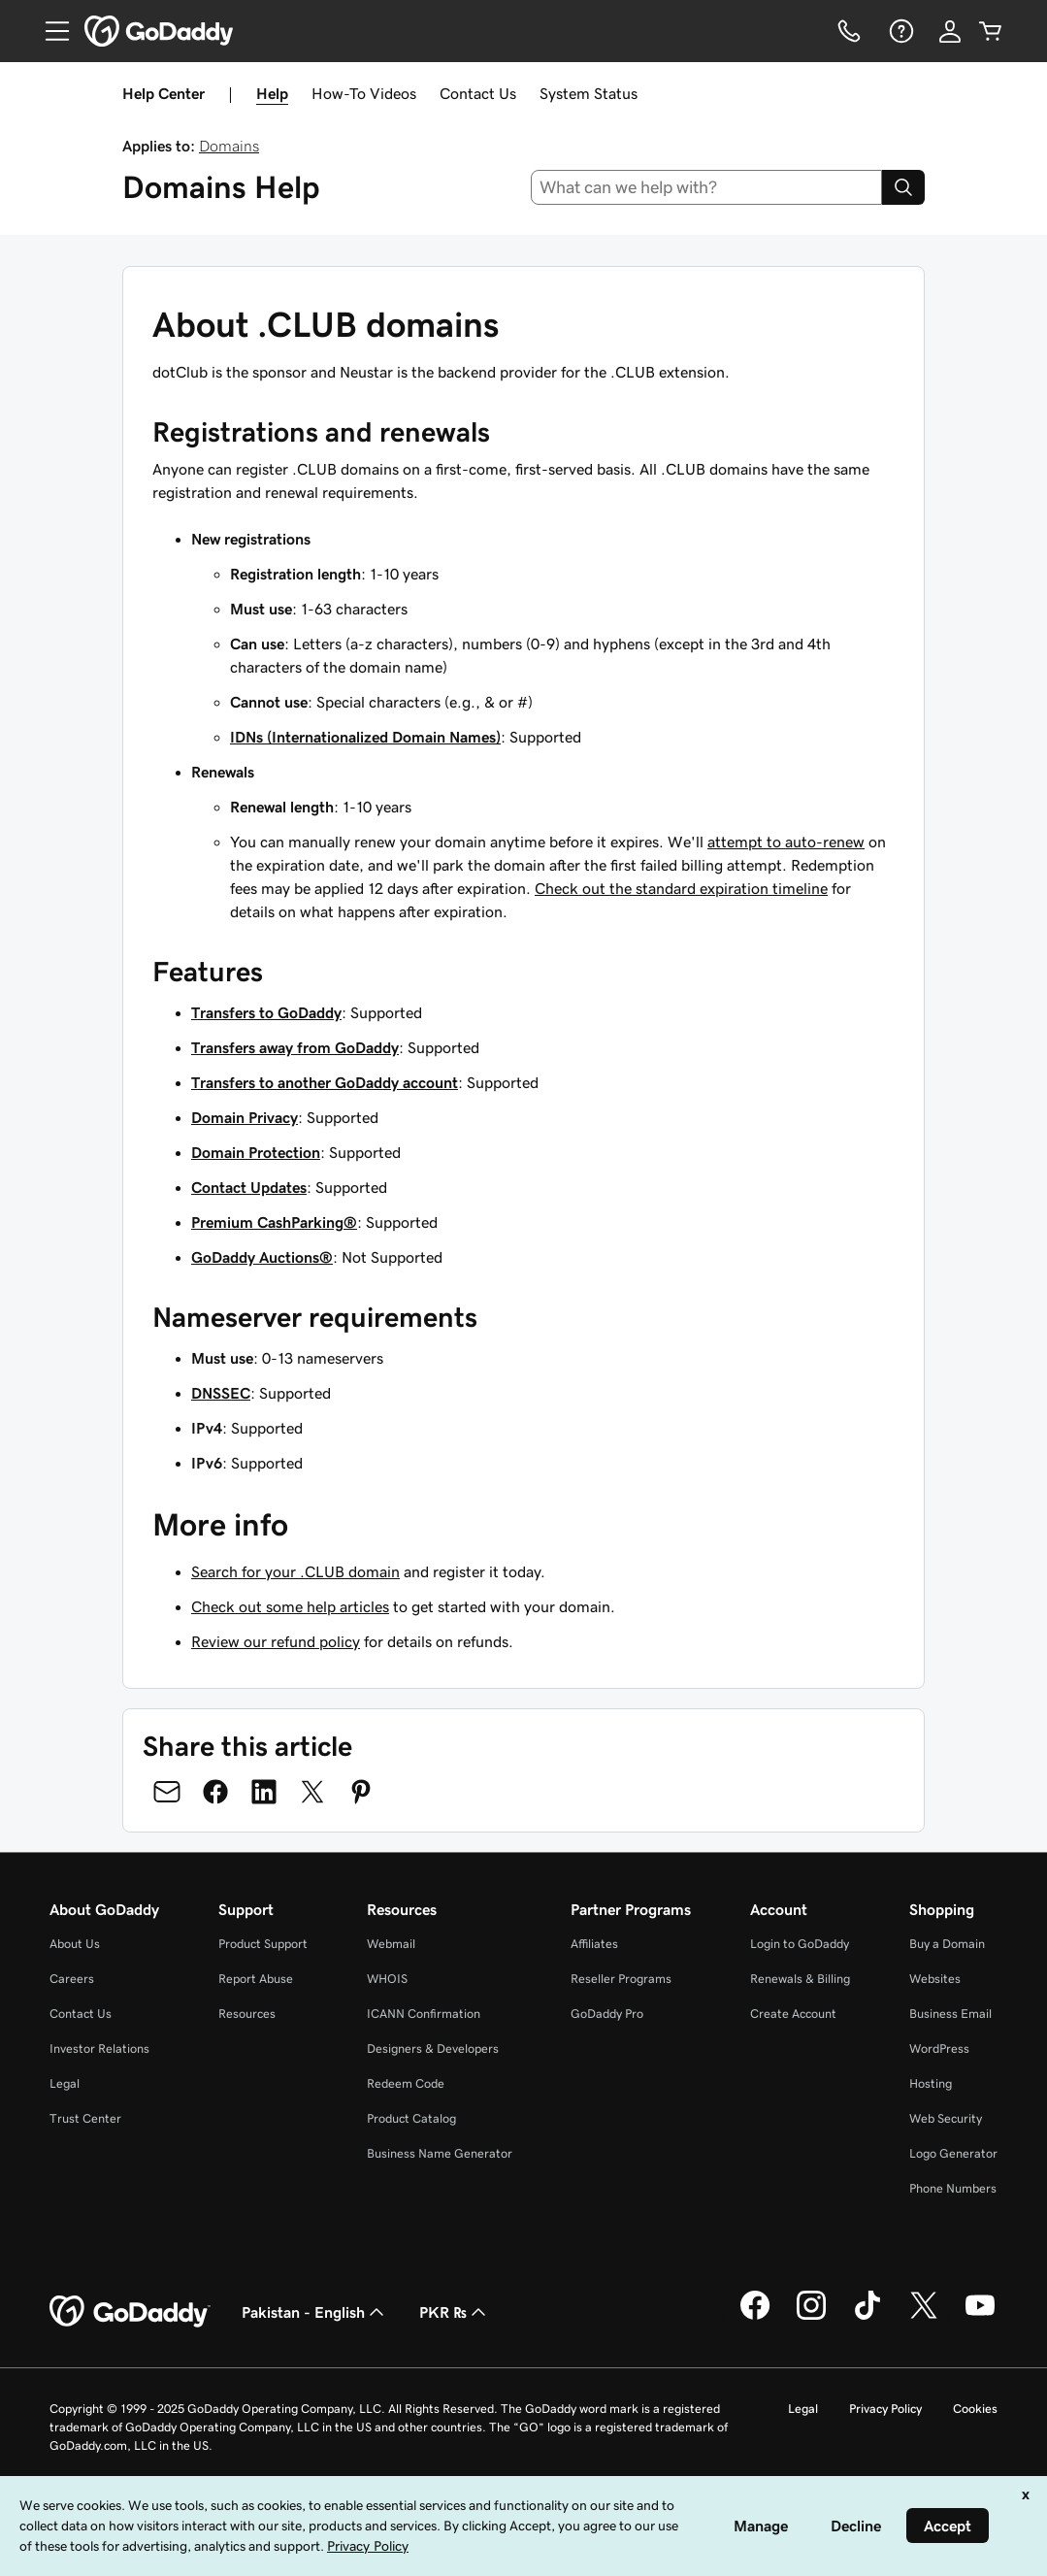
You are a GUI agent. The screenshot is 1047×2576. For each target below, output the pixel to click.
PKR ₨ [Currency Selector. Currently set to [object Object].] (454, 2312)
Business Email (950, 2013)
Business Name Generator (439, 2153)
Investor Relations (99, 2048)
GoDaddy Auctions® (262, 1257)
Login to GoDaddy (799, 1943)
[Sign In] (950, 31)
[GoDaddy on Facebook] (754, 2317)
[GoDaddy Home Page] (130, 2311)
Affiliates (594, 1943)
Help (272, 93)
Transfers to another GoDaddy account (324, 1082)
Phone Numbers (953, 2188)
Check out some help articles (290, 1606)
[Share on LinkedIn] (264, 1791)
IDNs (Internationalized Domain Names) (365, 736)
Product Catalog (411, 2118)
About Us (74, 1943)
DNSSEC (220, 1393)
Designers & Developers (433, 2048)
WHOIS (387, 1978)
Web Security (945, 2118)
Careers (71, 1978)
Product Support (263, 1943)
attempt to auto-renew (786, 841)
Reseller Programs (621, 1978)
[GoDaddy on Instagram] (811, 2317)
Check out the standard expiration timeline (681, 888)
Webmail (391, 1943)
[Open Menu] (49, 31)
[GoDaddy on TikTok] (867, 2317)
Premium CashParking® (274, 1222)
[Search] (903, 187)
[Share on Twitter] (312, 1791)
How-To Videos (363, 93)
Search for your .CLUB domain (295, 1571)
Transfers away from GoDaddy (295, 1047)
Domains (229, 145)
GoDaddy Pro (607, 2013)
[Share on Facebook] (215, 1791)
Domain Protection (255, 1152)
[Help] (899, 31)
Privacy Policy (885, 2408)
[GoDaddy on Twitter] (923, 2317)
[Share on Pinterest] (361, 1791)
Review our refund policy (275, 1641)
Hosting (930, 2083)
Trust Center (85, 2118)
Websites (935, 1978)
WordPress (939, 2048)
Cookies (975, 2408)
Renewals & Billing (800, 1978)
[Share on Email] (167, 1791)
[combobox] (706, 187)
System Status (589, 93)
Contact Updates (249, 1187)
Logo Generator (953, 2153)
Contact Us (478, 93)
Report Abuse (255, 1978)
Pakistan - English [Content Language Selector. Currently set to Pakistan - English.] (315, 2312)
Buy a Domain (947, 1943)
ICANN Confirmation (423, 2013)
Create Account (793, 2013)
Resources (247, 2013)
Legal (64, 2083)
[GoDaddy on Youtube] (980, 2317)
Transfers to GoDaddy (266, 1012)
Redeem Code (405, 2083)
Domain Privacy (244, 1117)
